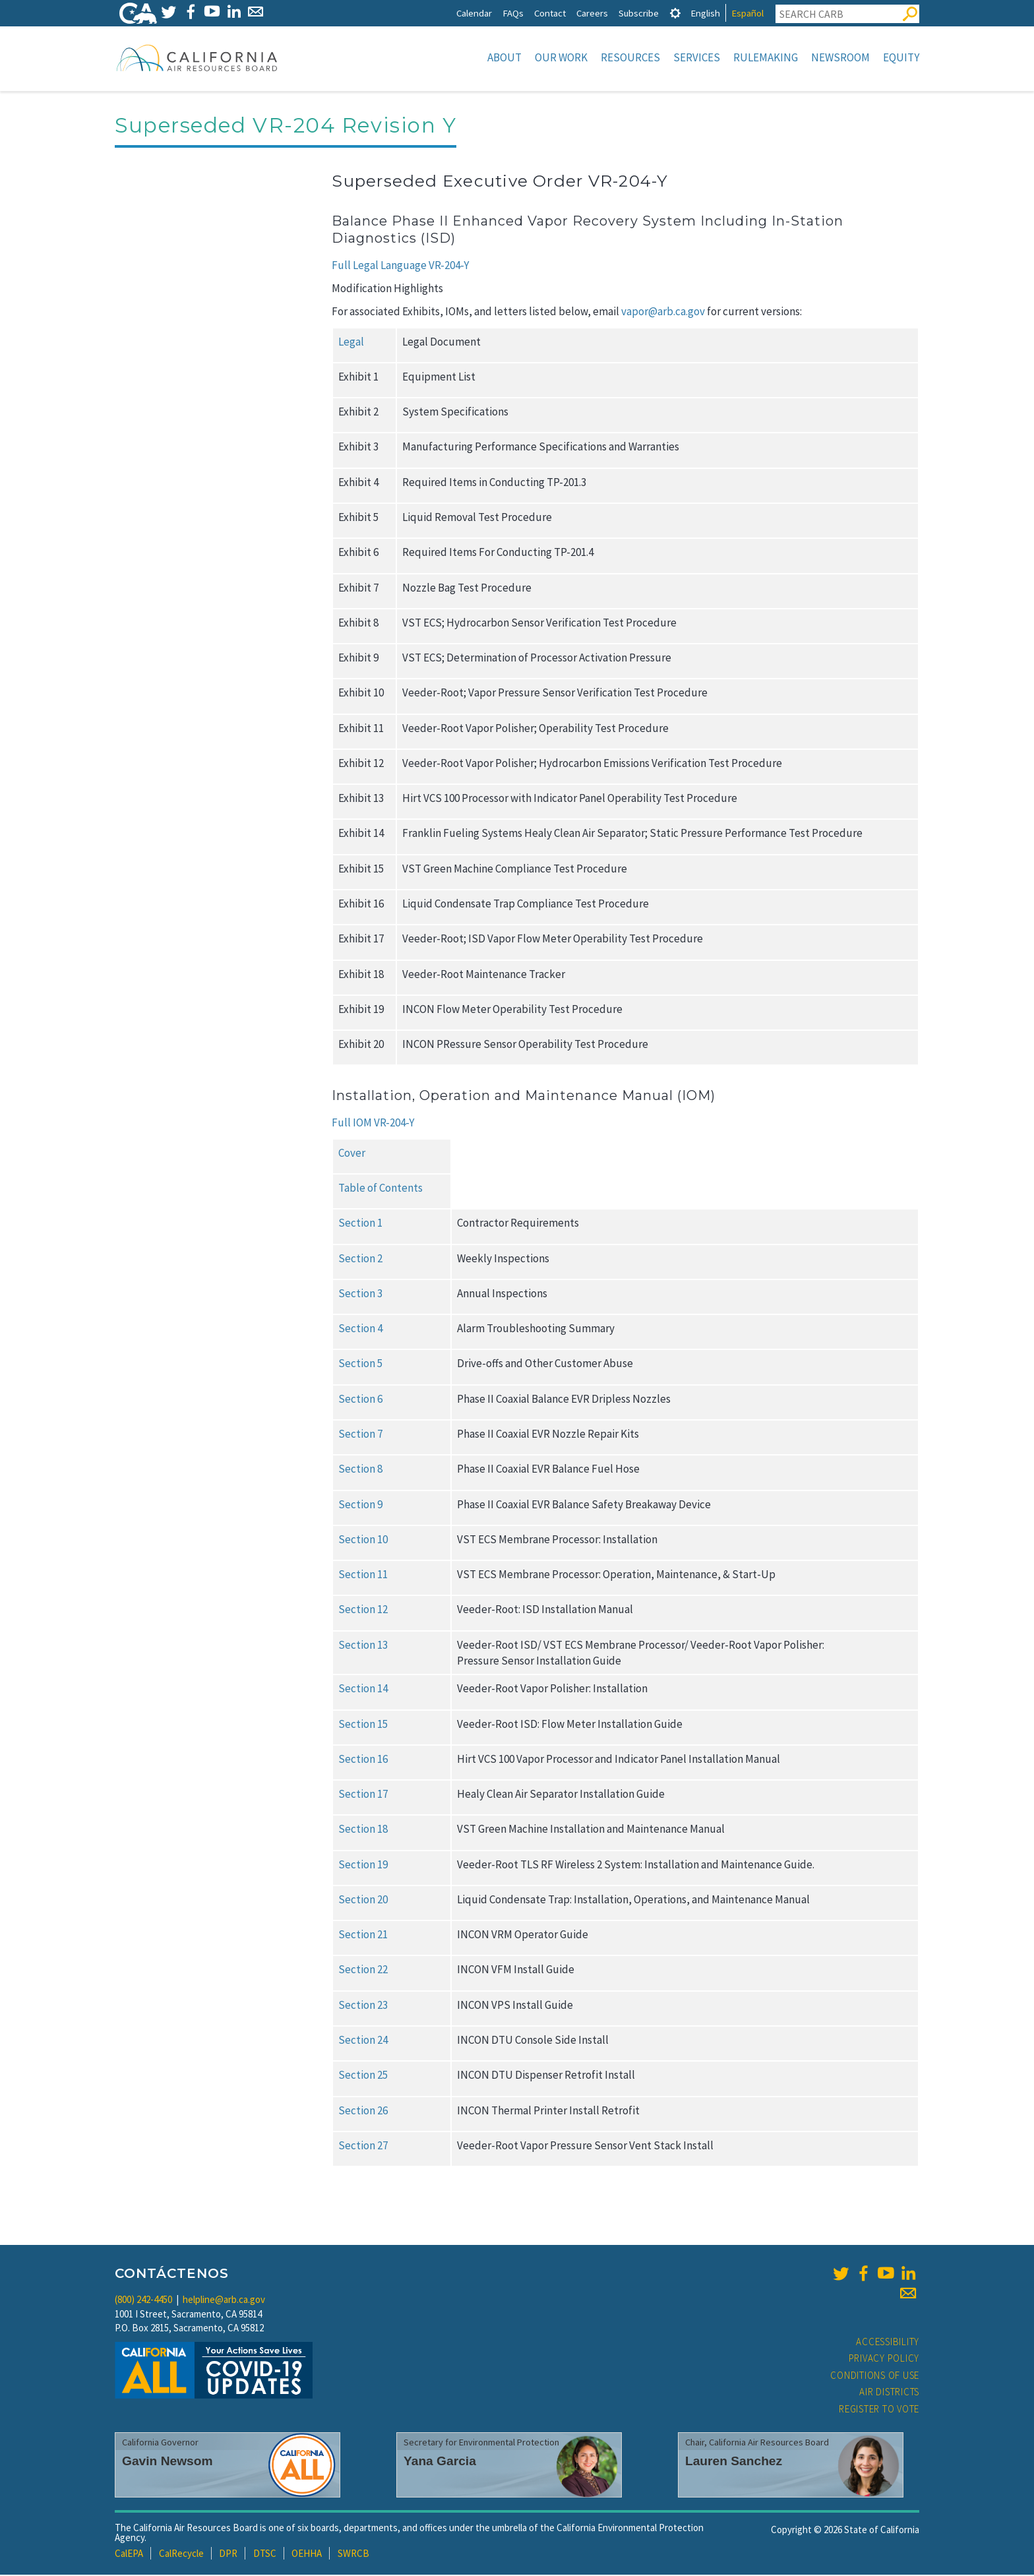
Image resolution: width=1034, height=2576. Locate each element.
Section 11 (363, 1575)
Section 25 (363, 2076)
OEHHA (306, 2554)
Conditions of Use (874, 2376)
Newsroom (840, 57)
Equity (901, 57)
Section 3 (360, 1294)
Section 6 (360, 1400)
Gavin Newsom (167, 2462)
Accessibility (887, 2343)
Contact (550, 13)
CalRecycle (181, 2554)
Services (696, 57)
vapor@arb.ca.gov (664, 312)
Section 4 (360, 1329)
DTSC (264, 2554)
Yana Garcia (440, 2462)
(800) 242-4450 (143, 2300)
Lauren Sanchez (733, 2462)
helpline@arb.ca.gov (224, 2300)
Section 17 (363, 1795)
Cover (351, 1154)
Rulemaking (765, 57)
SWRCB (353, 2554)
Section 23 (363, 2006)
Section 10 (363, 1540)
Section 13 (363, 1646)
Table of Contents (380, 1189)
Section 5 (360, 1364)
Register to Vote (879, 2410)
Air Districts (889, 2393)
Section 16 (363, 1760)
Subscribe (639, 13)
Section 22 (363, 1970)
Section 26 (363, 2111)
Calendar (474, 13)
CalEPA (129, 2554)
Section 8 (360, 1470)
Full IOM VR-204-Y (373, 1124)
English (705, 13)
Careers (592, 13)
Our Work (561, 57)
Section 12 (363, 1610)
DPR (228, 2554)
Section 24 (363, 2041)
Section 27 (363, 2146)
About (504, 57)
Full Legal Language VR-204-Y (400, 266)
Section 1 (360, 1224)
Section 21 (363, 1935)
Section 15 (363, 1725)
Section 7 (360, 1435)
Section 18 (363, 1830)
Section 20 (363, 1900)
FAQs (513, 13)
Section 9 (360, 1505)
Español (747, 13)
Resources (630, 57)
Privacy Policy (884, 2359)
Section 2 (360, 1259)
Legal (351, 343)
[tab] (675, 13)
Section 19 (363, 1865)
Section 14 (363, 1689)
